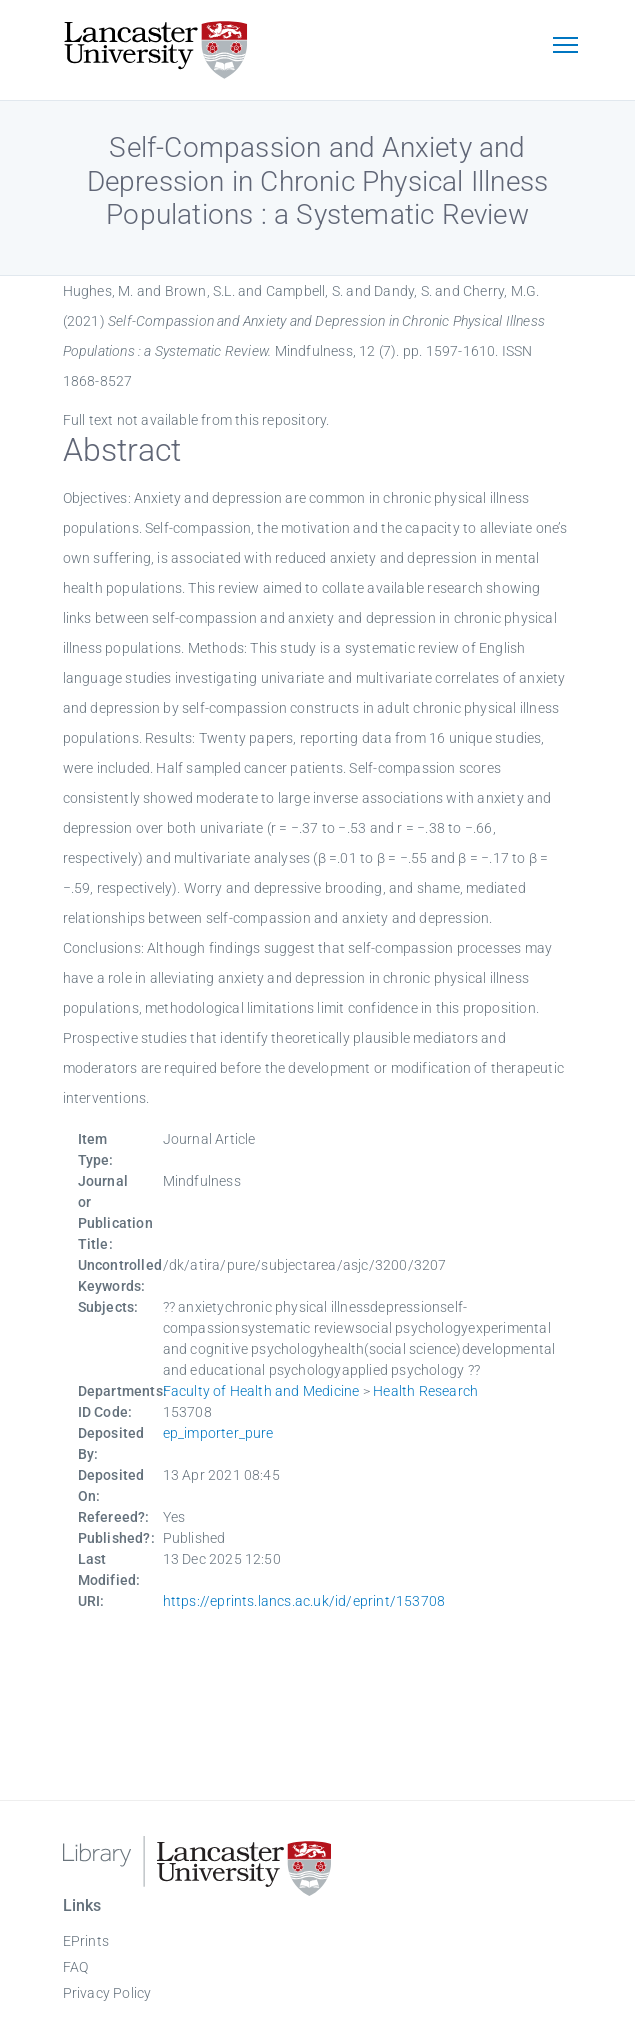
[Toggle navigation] (566, 47)
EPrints (86, 1941)
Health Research (425, 1391)
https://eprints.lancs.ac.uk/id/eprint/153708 (304, 1601)
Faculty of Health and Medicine (261, 1391)
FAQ (76, 1967)
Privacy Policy (107, 1993)
